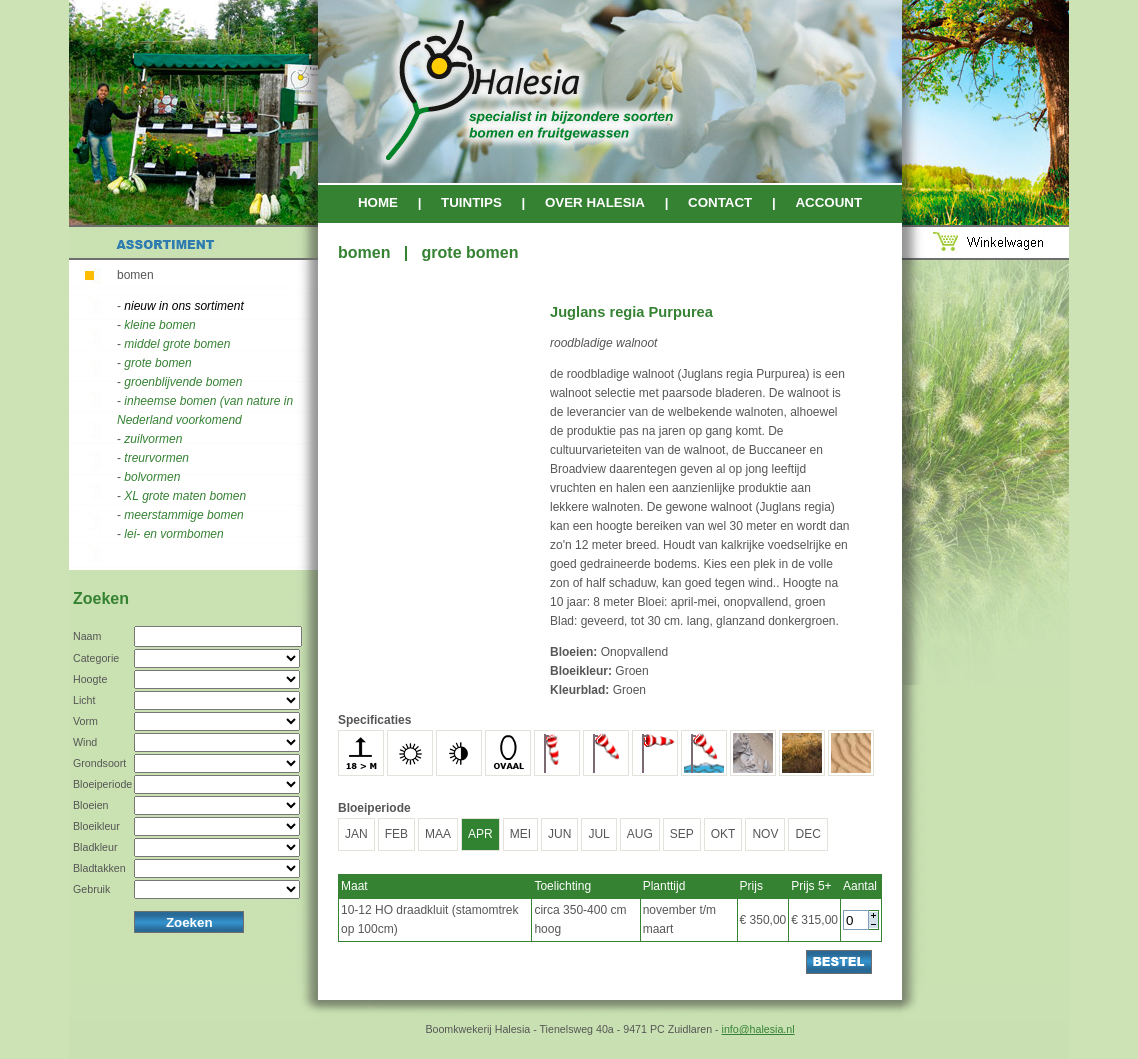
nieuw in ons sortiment (183, 306)
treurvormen (156, 458)
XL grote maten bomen (185, 496)
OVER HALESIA (595, 202)
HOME (378, 202)
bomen (135, 275)
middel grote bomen (177, 344)
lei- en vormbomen (173, 534)
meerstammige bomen (183, 515)
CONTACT (720, 202)
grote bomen (157, 363)
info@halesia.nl (758, 1029)
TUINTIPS (471, 202)
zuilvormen (153, 439)
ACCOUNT (828, 202)
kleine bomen (159, 325)
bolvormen (152, 477)
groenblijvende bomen (183, 382)
